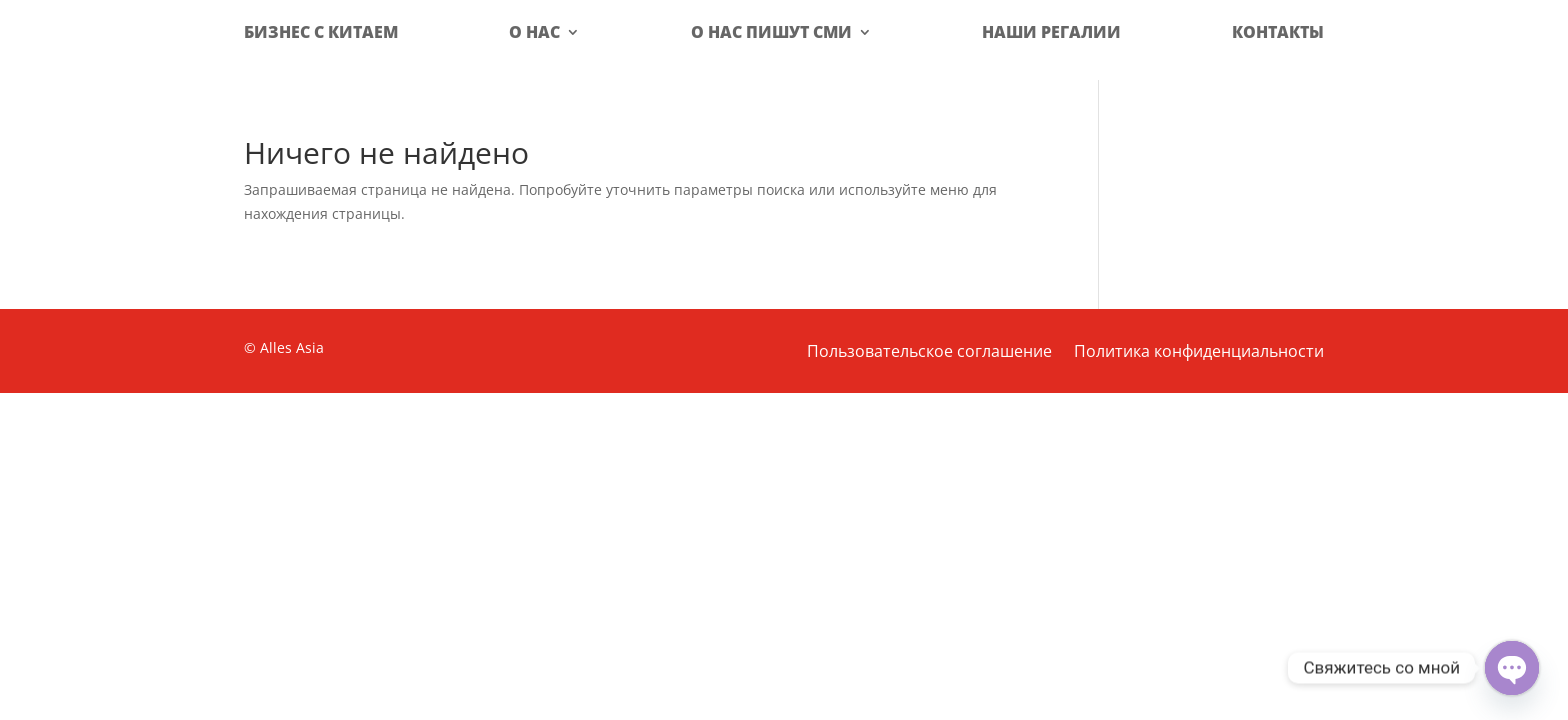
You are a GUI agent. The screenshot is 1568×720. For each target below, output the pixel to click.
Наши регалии (1051, 32)
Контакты (1278, 32)
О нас (534, 32)
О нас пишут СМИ (771, 32)
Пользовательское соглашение (929, 353)
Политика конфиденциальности (1199, 353)
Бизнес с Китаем (321, 32)
